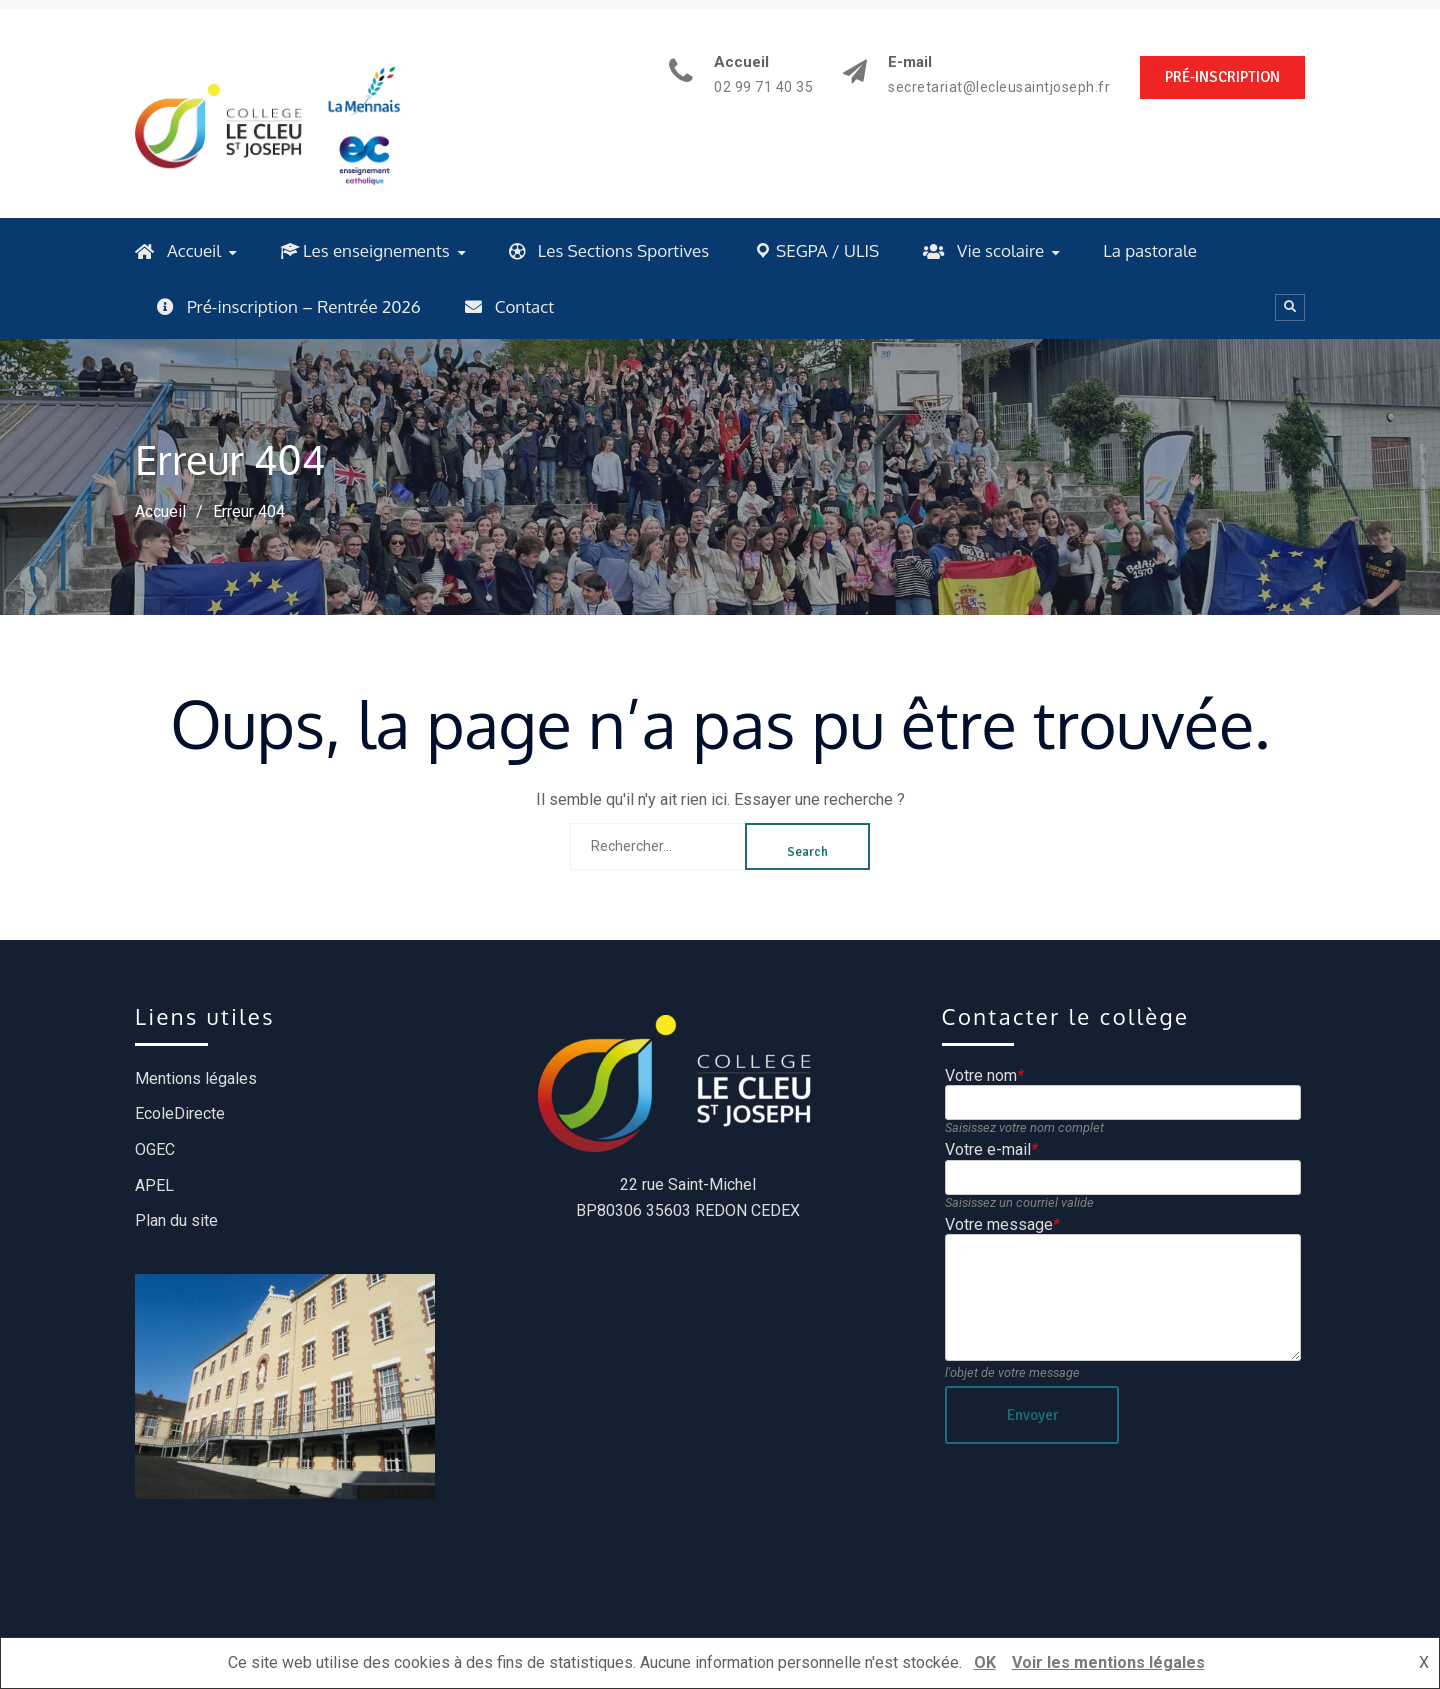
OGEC (155, 1149)
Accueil (178, 250)
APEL (154, 1185)
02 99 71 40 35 (763, 87)
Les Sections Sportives (609, 250)
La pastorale (1150, 250)
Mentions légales (196, 1078)
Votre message (1002, 1224)
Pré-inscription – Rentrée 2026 (289, 306)
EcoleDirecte (180, 1113)
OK (985, 1662)
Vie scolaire (983, 250)
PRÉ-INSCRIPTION (1222, 77)
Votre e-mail (991, 1149)
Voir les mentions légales (1108, 1662)
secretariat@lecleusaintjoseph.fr (999, 87)
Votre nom (984, 1075)
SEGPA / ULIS (816, 250)
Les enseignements (365, 250)
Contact (509, 306)
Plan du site (176, 1220)
